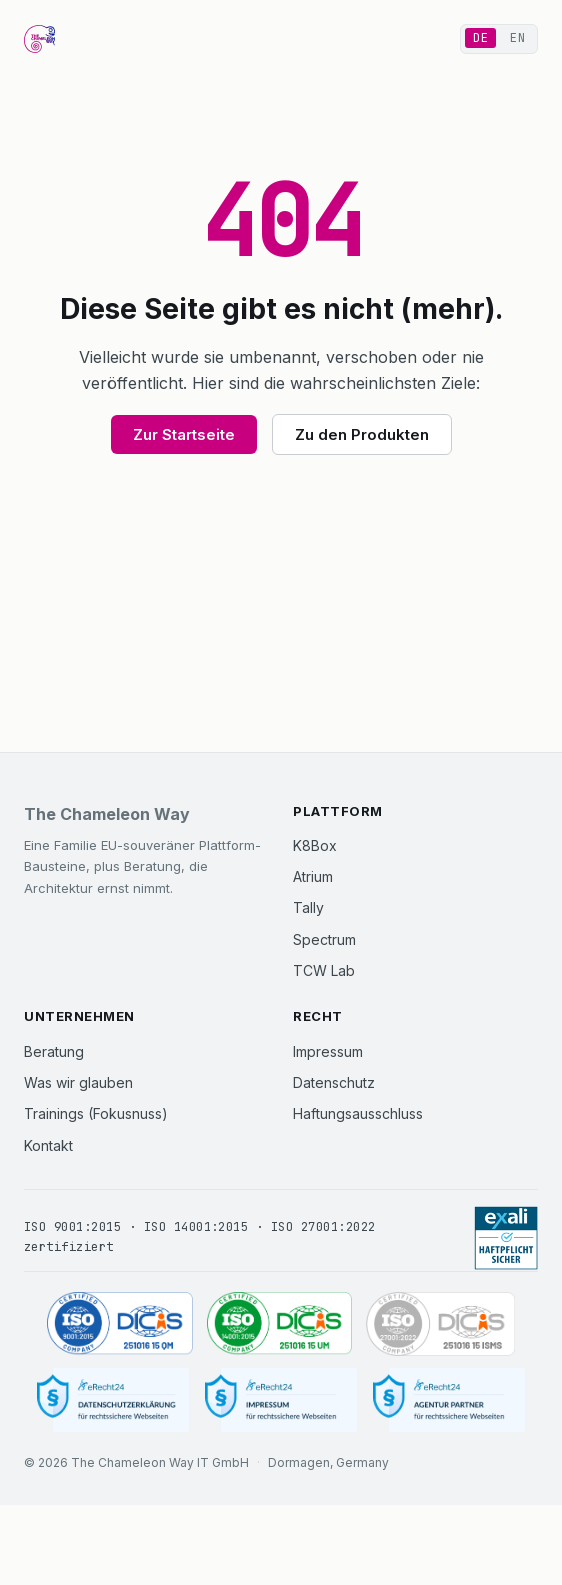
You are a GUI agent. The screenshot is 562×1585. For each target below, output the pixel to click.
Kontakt (48, 1145)
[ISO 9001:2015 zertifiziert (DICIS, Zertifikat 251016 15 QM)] (120, 1324)
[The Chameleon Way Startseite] (39, 39)
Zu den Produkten (362, 434)
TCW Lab (324, 970)
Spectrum (324, 939)
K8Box (315, 845)
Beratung (54, 1051)
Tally (308, 907)
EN (517, 38)
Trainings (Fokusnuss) (96, 1113)
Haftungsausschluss (358, 1113)
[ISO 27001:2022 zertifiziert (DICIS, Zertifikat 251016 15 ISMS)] (440, 1324)
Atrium (313, 876)
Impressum (328, 1051)
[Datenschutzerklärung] (113, 1400)
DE (480, 38)
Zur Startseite (184, 434)
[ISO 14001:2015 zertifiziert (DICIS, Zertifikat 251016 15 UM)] (280, 1324)
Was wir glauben (78, 1082)
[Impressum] (281, 1400)
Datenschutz (334, 1082)
